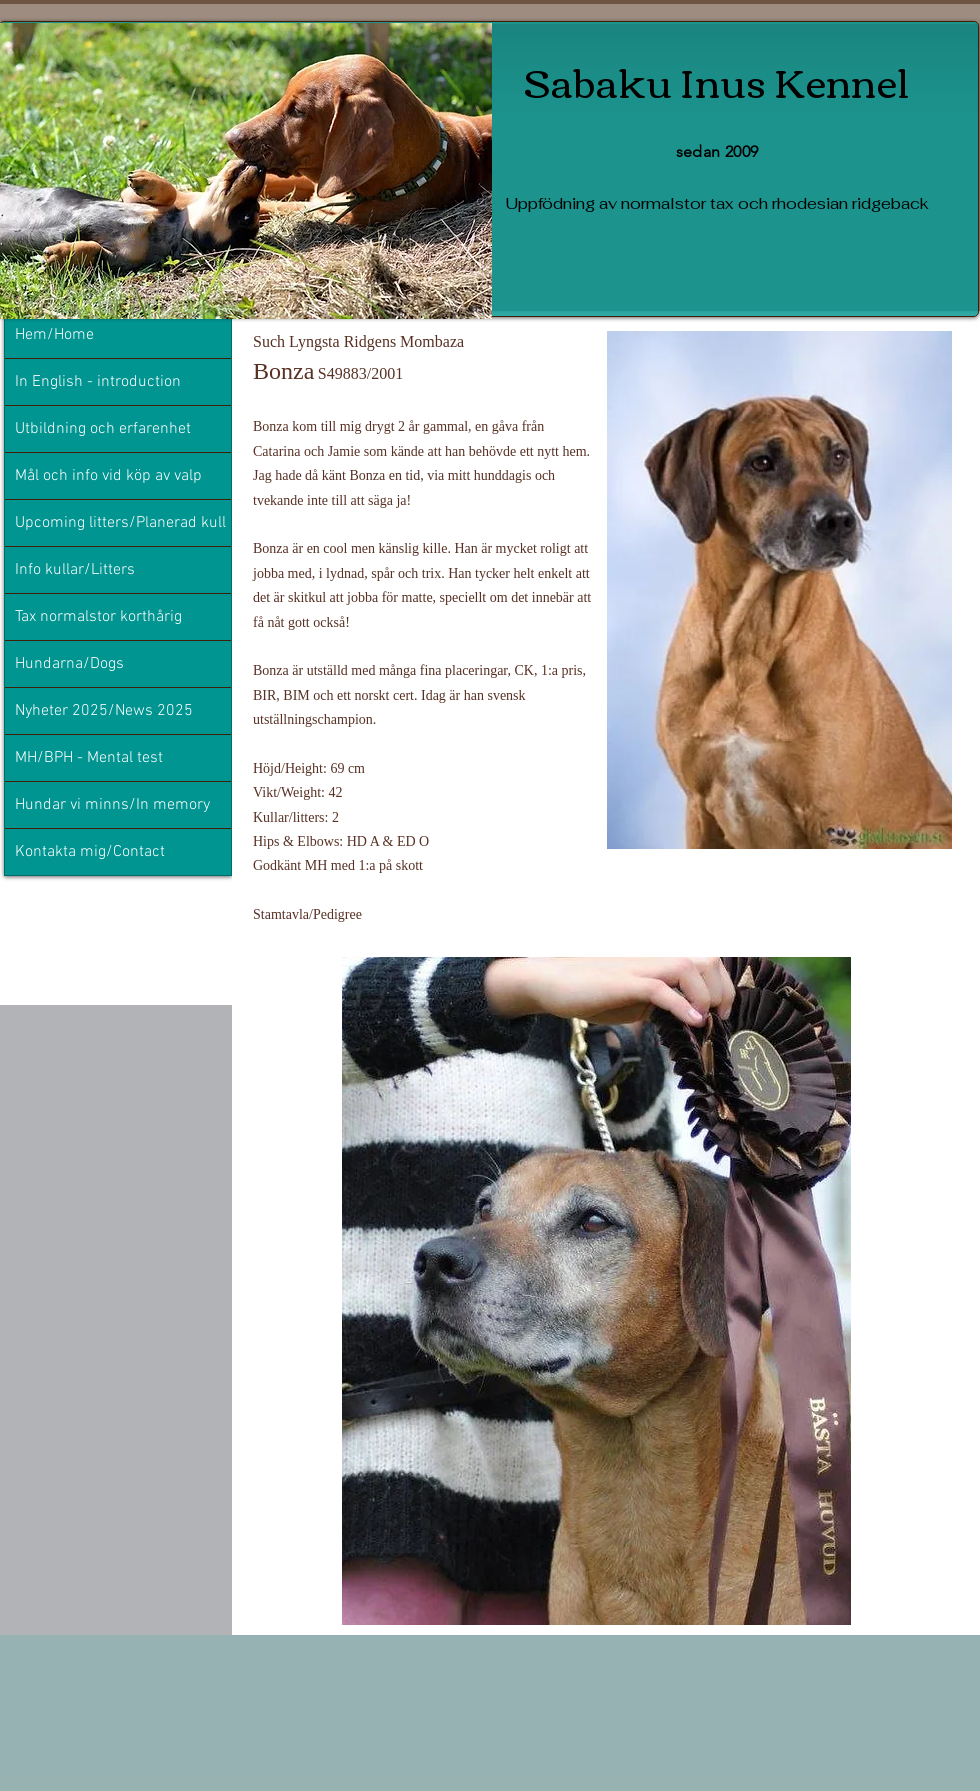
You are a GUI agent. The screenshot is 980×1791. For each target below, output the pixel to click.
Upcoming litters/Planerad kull (120, 523)
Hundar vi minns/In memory (112, 805)
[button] (596, 1291)
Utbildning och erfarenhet (103, 429)
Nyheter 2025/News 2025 (104, 711)
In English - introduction (98, 382)
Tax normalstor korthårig (98, 617)
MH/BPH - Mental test (89, 758)
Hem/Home (54, 335)
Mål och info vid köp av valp (108, 476)
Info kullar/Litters (75, 570)
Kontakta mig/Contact (90, 852)
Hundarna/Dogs (69, 664)
